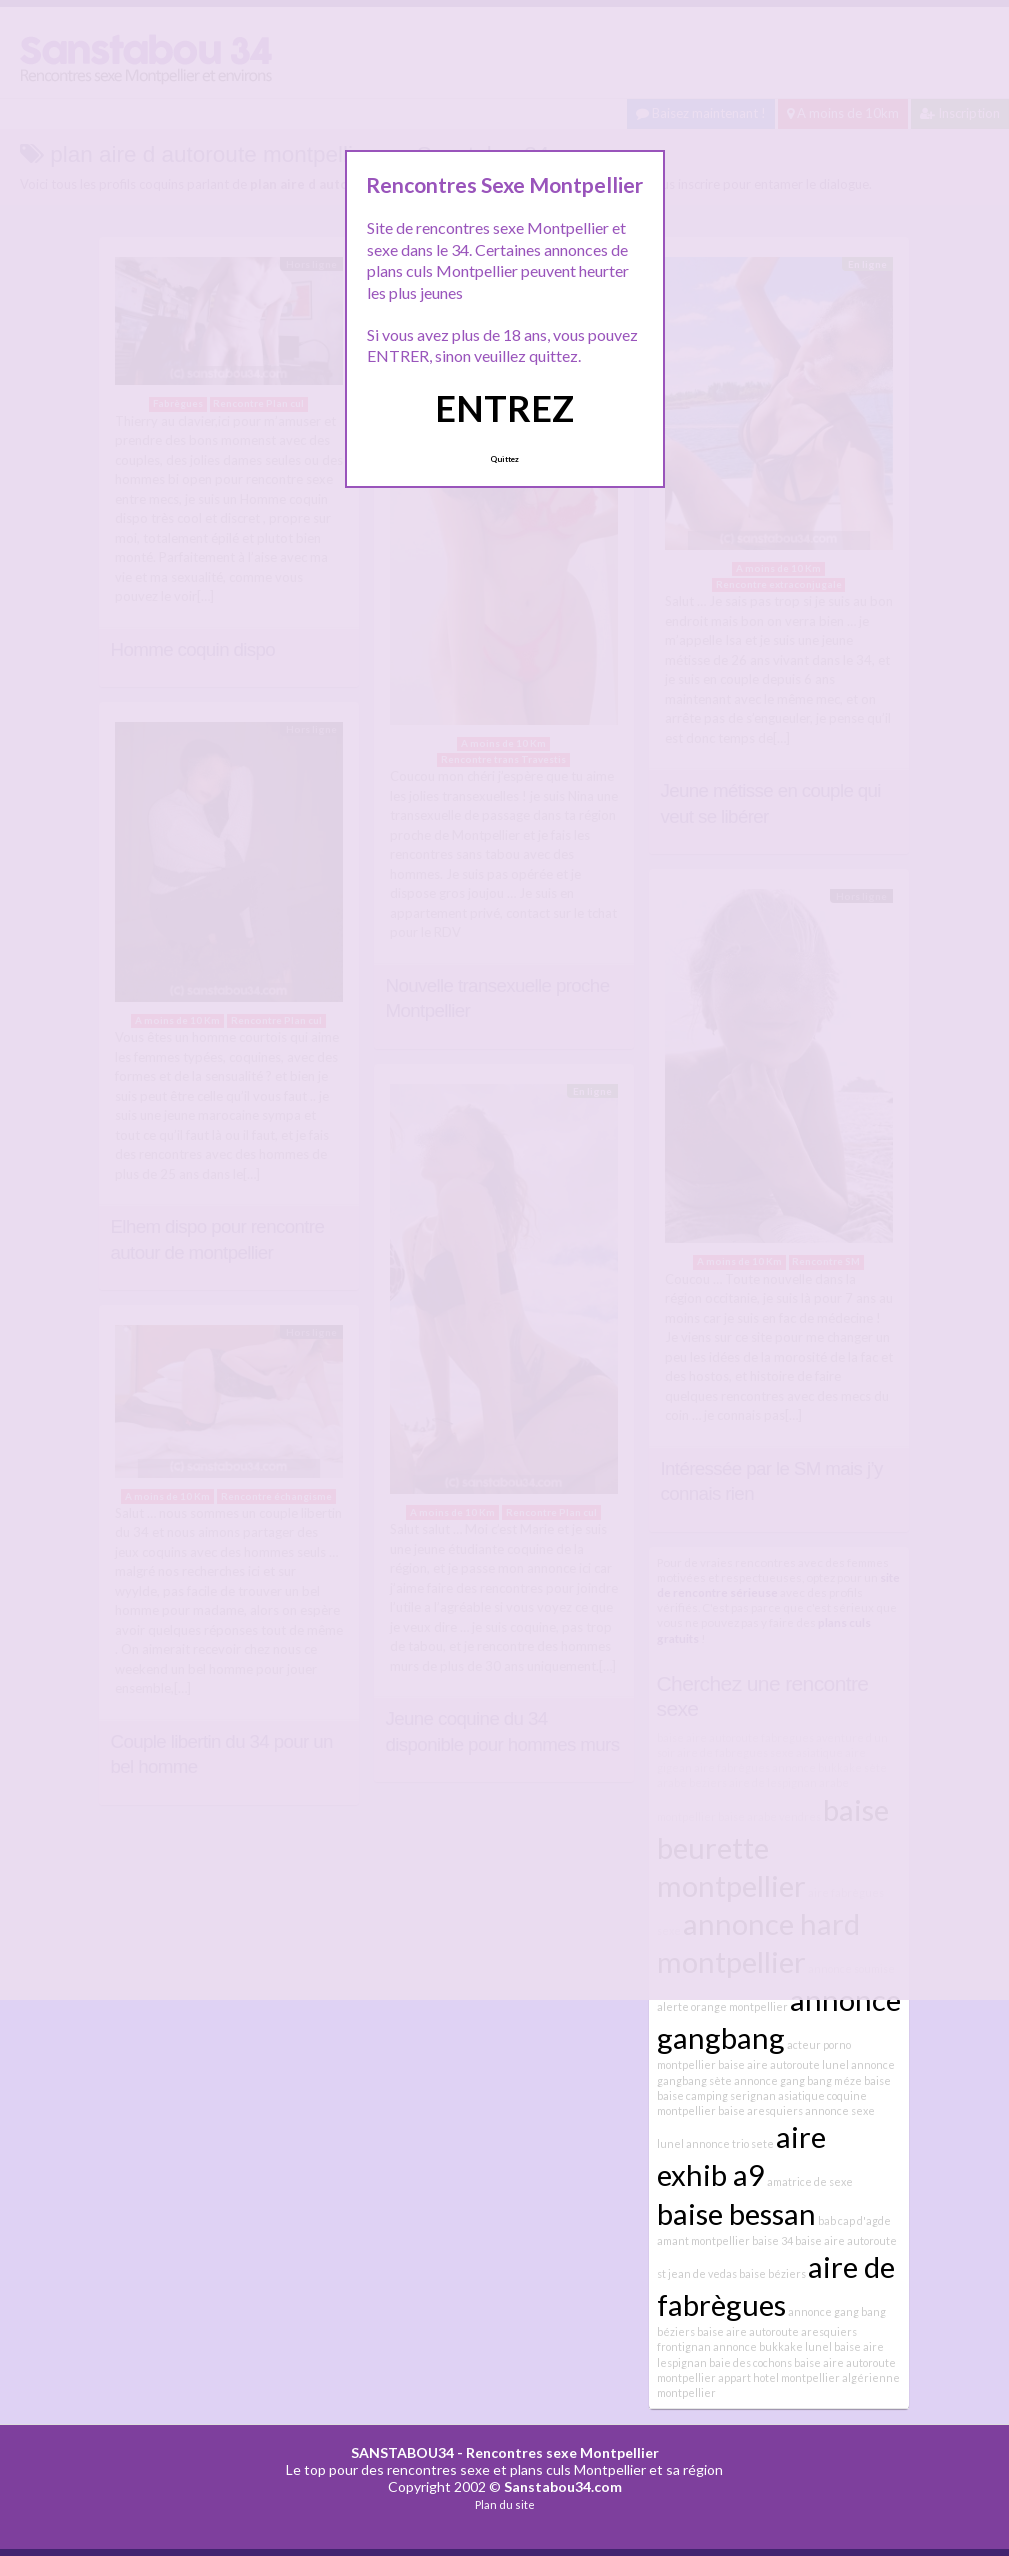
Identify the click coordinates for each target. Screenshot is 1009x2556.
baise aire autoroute (748, 2331)
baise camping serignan (716, 2095)
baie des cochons (750, 2362)
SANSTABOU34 (402, 2452)
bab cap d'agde (854, 2220)
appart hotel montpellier (779, 2377)
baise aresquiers (760, 2110)
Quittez (504, 459)
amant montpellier (703, 2240)
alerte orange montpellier (722, 2006)
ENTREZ (504, 408)
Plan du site (505, 2504)
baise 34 (772, 2240)
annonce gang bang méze (798, 2080)
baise (877, 2080)
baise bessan (736, 2213)
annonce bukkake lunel (772, 2346)
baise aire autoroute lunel (783, 2064)
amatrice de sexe (810, 2181)
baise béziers (772, 2273)
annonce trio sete (730, 2143)
